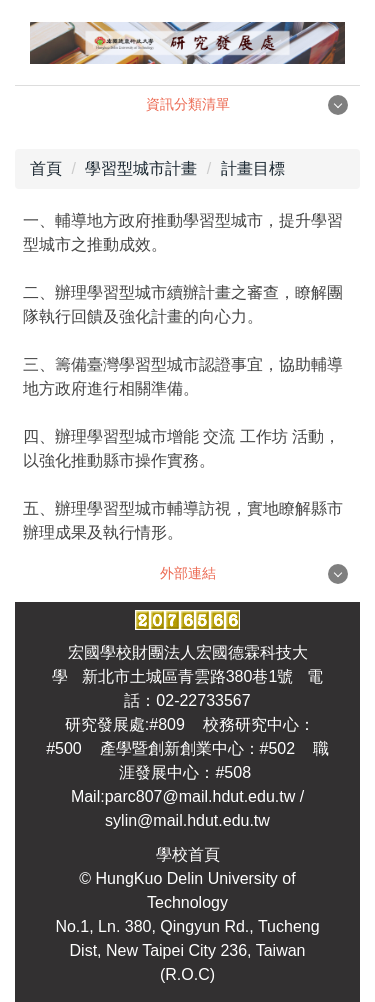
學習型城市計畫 (141, 168)
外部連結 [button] (188, 573)
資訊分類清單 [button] (188, 104)
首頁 (46, 168)
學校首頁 (188, 854)
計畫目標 (253, 168)
